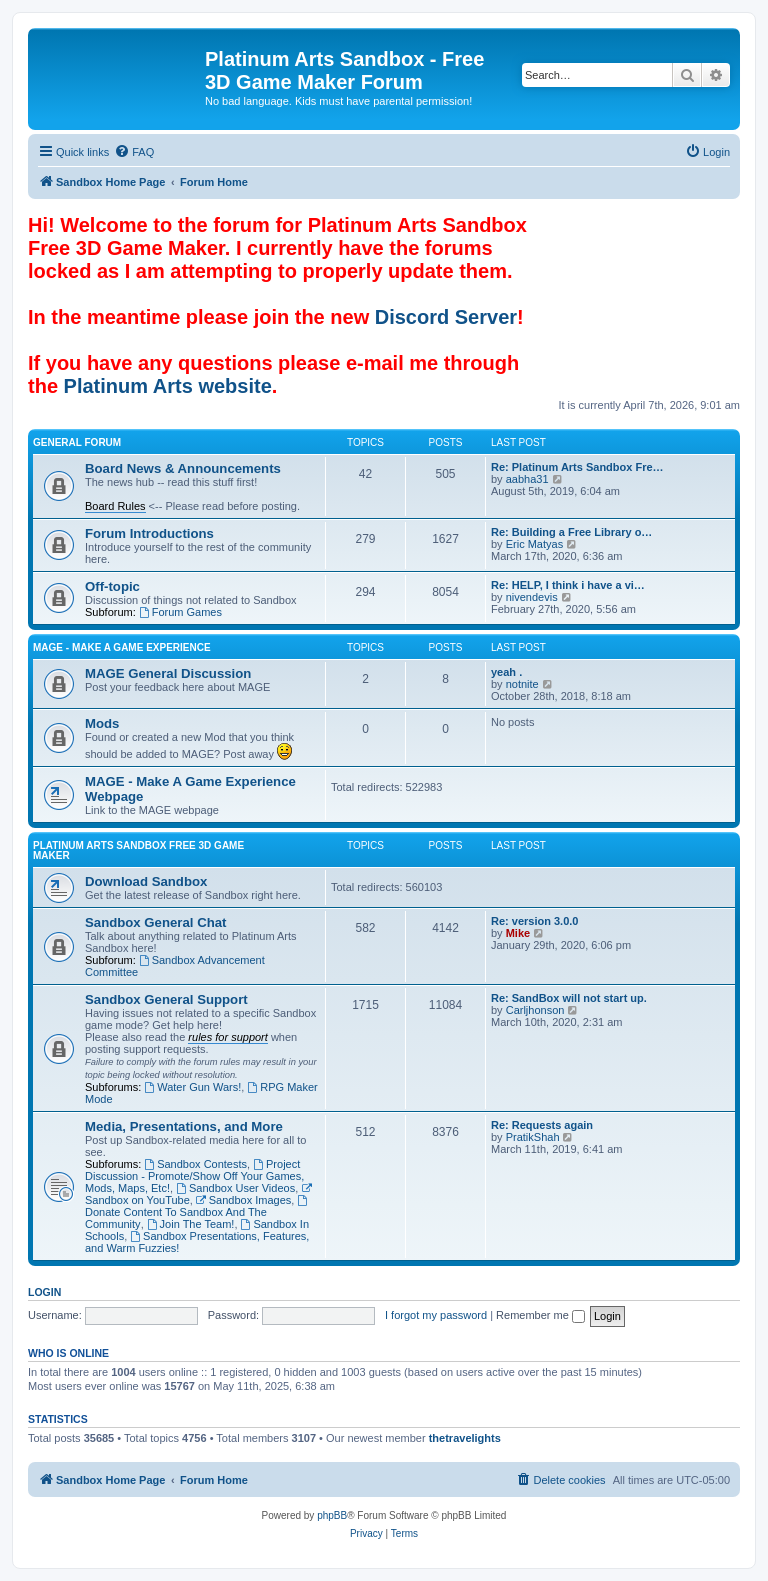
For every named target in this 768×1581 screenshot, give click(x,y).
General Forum (77, 442)
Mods (102, 723)
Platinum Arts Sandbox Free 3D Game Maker (138, 850)
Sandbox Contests (195, 1164)
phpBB (332, 1515)
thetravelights (465, 1438)
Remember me (540, 1315)
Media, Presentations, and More (184, 1126)
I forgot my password (436, 1315)
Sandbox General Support (166, 999)
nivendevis (532, 597)
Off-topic (112, 586)
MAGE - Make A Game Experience (122, 647)
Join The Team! (191, 1224)
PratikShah (533, 1137)
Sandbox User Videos (235, 1188)
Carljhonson (535, 1010)
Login (44, 1292)
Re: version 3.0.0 (534, 921)
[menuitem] (134, 152)
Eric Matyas (534, 544)
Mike (518, 933)
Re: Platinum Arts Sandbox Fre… (577, 467)
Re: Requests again (542, 1125)
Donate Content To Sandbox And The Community (197, 1212)
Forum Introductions (149, 533)
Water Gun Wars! (192, 1087)
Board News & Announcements (183, 468)
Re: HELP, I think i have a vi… (568, 585)
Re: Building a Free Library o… (571, 532)
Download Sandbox (146, 881)
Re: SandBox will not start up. (569, 998)
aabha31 (527, 479)
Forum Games (180, 612)
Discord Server (446, 317)
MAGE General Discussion (168, 673)
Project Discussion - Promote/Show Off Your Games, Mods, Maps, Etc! (194, 1176)
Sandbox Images (243, 1200)
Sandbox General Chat (155, 922)
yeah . (506, 672)
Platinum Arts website (168, 386)
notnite (522, 684)
